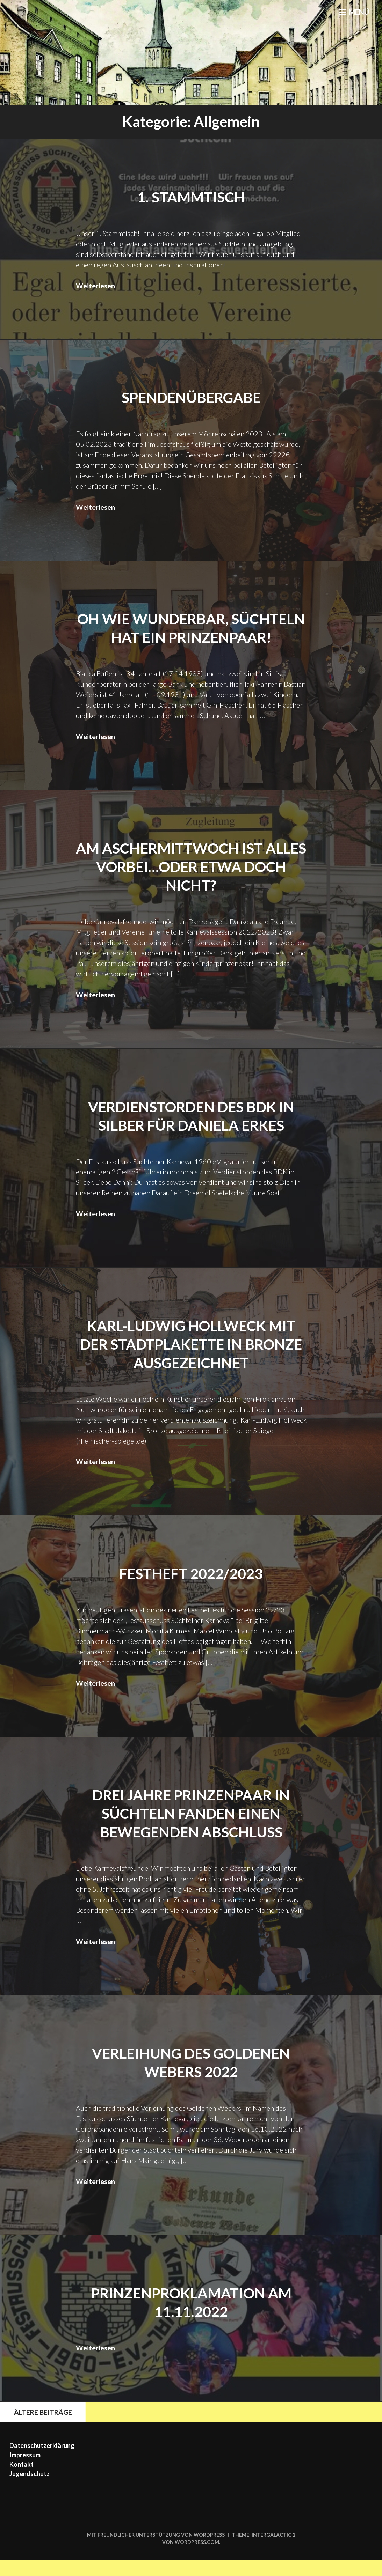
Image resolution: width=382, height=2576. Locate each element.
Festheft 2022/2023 (191, 1590)
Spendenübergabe (191, 397)
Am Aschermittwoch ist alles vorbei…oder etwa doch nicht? (191, 884)
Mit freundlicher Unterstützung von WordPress (156, 2550)
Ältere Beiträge (38, 2427)
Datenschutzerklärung (41, 2461)
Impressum (25, 2470)
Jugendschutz (29, 2489)
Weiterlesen (95, 285)
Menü (352, 14)
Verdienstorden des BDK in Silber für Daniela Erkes (191, 1133)
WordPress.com (197, 2558)
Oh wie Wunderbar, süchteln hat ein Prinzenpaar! (191, 637)
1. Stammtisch (191, 197)
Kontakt (21, 2480)
